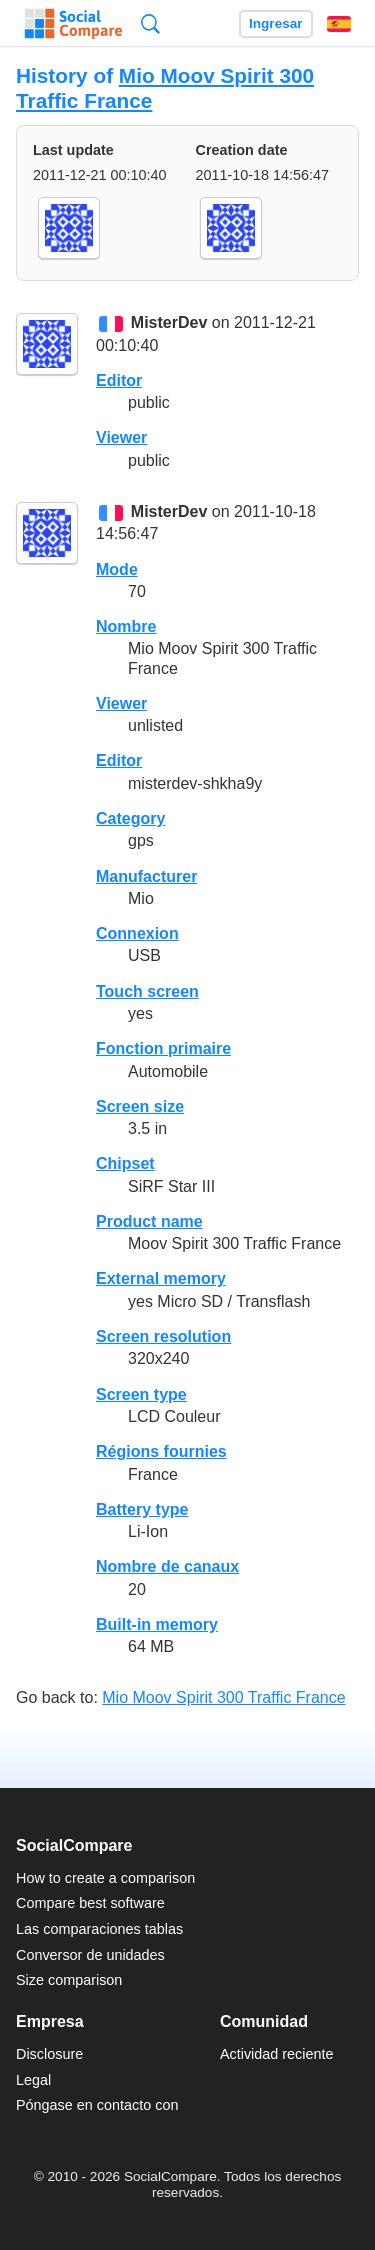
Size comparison (69, 1980)
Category (130, 818)
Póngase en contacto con (97, 2105)
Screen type (141, 1394)
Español (339, 24)
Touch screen (147, 991)
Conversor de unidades (90, 1955)
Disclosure (49, 2054)
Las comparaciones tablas (99, 1929)
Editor (119, 380)
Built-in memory (157, 1624)
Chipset (125, 1163)
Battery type (142, 1509)
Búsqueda (150, 23)
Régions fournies (161, 1451)
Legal (33, 2080)
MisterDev (169, 323)
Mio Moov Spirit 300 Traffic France (223, 1697)
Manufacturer (146, 876)
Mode (117, 569)
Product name (149, 1221)
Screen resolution (163, 1336)
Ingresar (276, 23)
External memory (161, 1278)
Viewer (121, 437)
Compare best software (90, 1903)
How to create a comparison (105, 1878)
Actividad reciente (277, 2054)
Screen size (140, 1106)
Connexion (137, 933)
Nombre (126, 626)
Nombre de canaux (167, 1566)
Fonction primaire (163, 1048)
